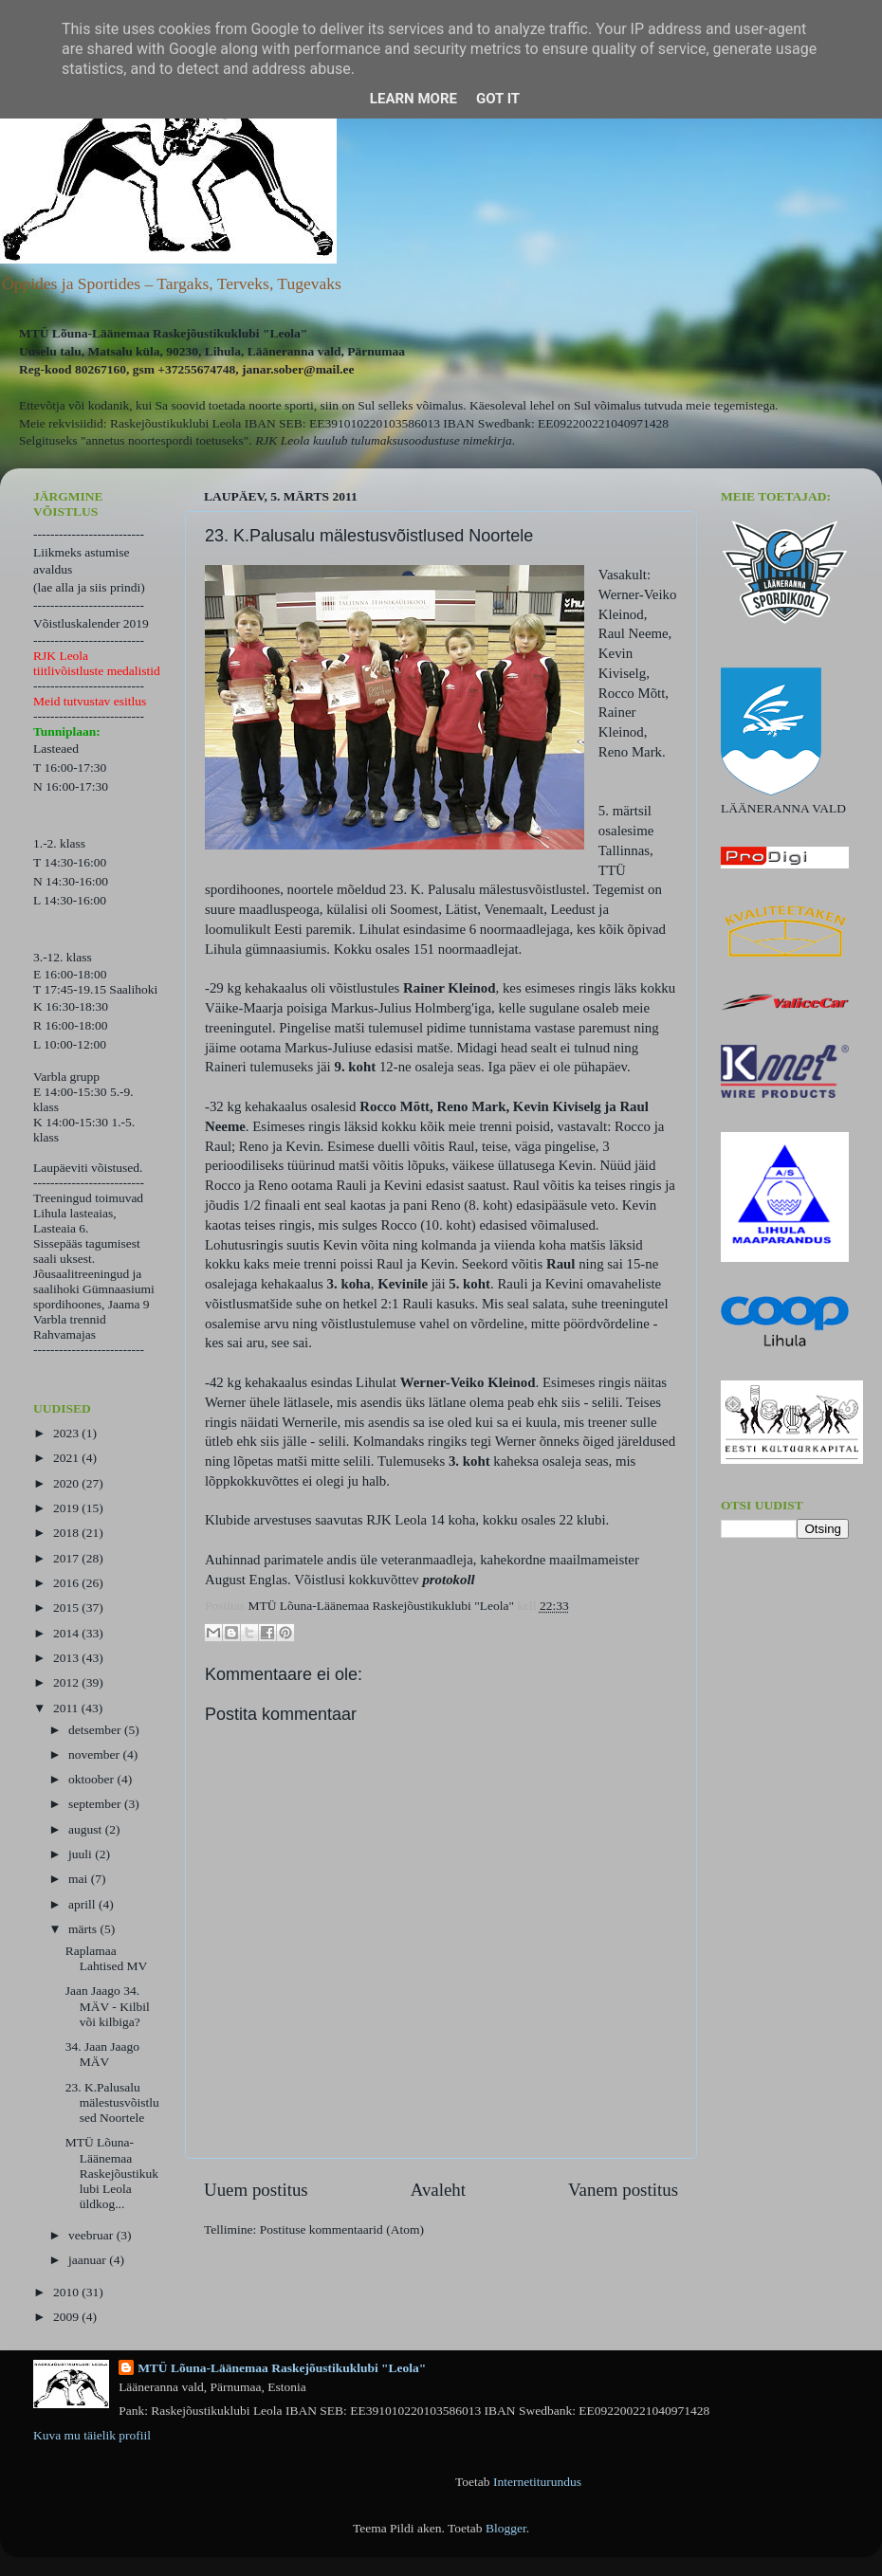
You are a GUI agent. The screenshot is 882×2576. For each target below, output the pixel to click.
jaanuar (88, 2260)
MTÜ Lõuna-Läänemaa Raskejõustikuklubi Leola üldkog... (111, 2173)
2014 (67, 1633)
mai (79, 1879)
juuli (81, 1854)
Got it (498, 98)
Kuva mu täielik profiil (92, 2435)
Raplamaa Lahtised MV (106, 1958)
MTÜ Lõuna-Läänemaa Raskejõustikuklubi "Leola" (282, 2368)
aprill (83, 1904)
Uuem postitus (256, 2190)
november (95, 1754)
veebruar (92, 2235)
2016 (67, 1583)
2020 (67, 1483)
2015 (67, 1607)
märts (84, 1929)
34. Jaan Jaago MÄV (102, 2054)
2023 (67, 1433)
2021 (67, 1458)
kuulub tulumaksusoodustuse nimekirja (412, 440)
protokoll (448, 1579)
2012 (67, 1682)
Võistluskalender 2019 (91, 623)
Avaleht (438, 2190)
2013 (67, 1658)
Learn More (413, 98)
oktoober (92, 1779)
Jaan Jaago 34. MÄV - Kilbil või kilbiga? (107, 2005)
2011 (67, 1708)
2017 (67, 1558)
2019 (67, 1508)
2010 (67, 2292)
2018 (67, 1533)
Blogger (506, 2528)
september (96, 1804)
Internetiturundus (537, 2482)
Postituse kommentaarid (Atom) (342, 2229)
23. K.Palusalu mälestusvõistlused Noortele (112, 2102)
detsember (96, 1730)
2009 (67, 2317)
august (86, 1829)
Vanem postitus (623, 2190)
